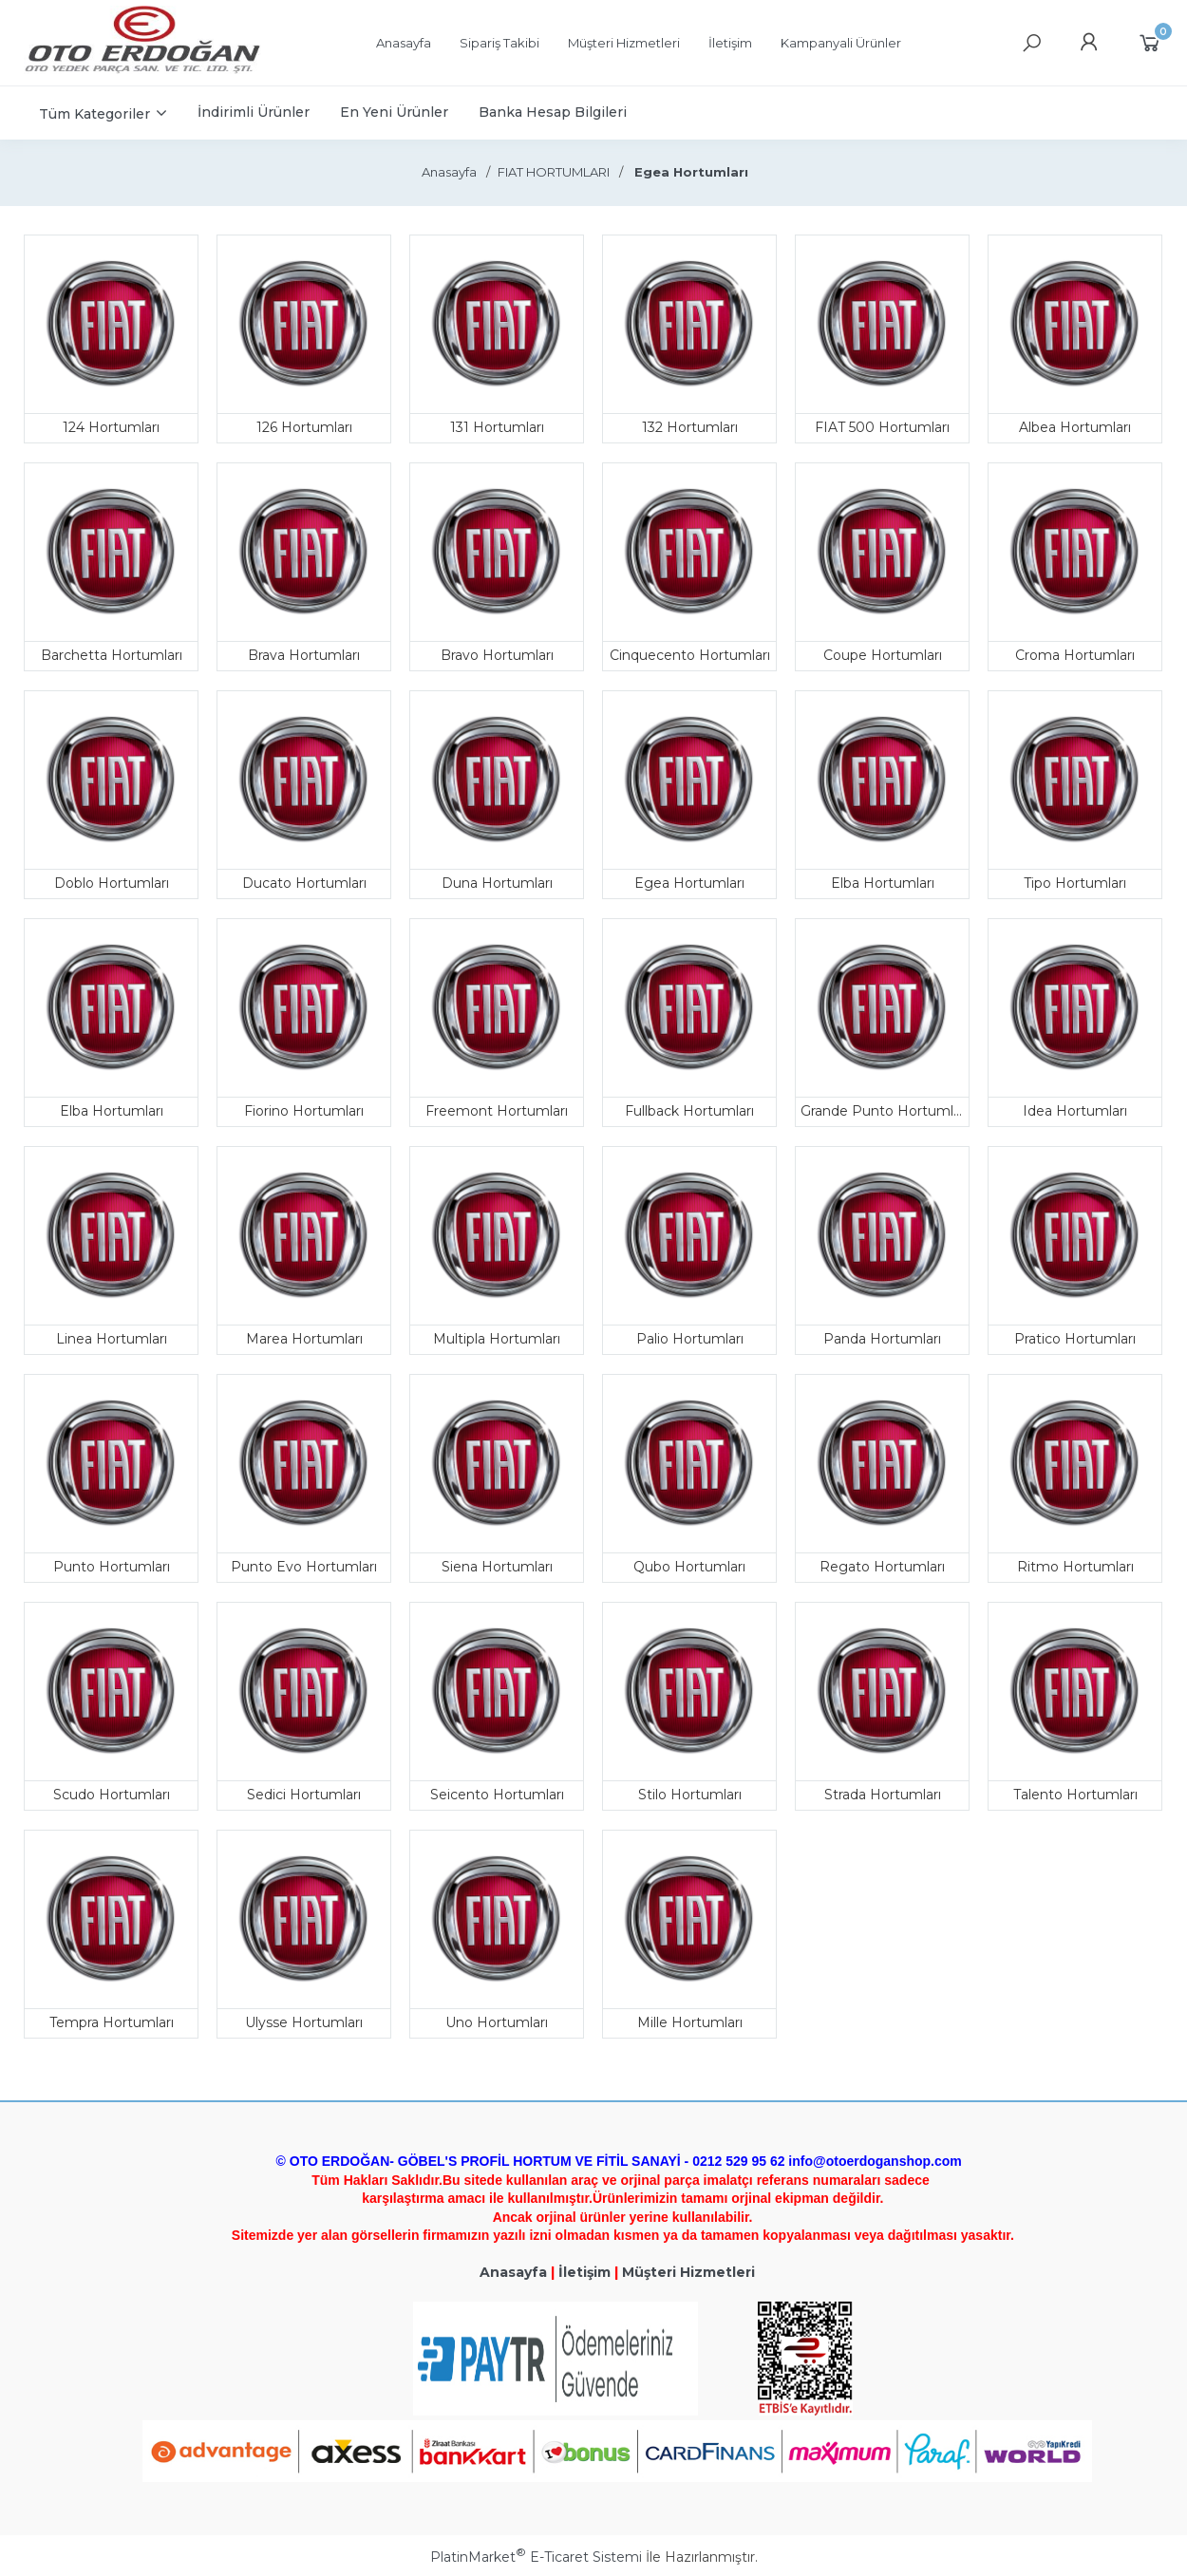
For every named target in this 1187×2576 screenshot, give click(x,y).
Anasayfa (513, 2272)
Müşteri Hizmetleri (688, 2272)
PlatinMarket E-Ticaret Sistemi (536, 2557)
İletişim (584, 2272)
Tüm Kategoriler (94, 113)
